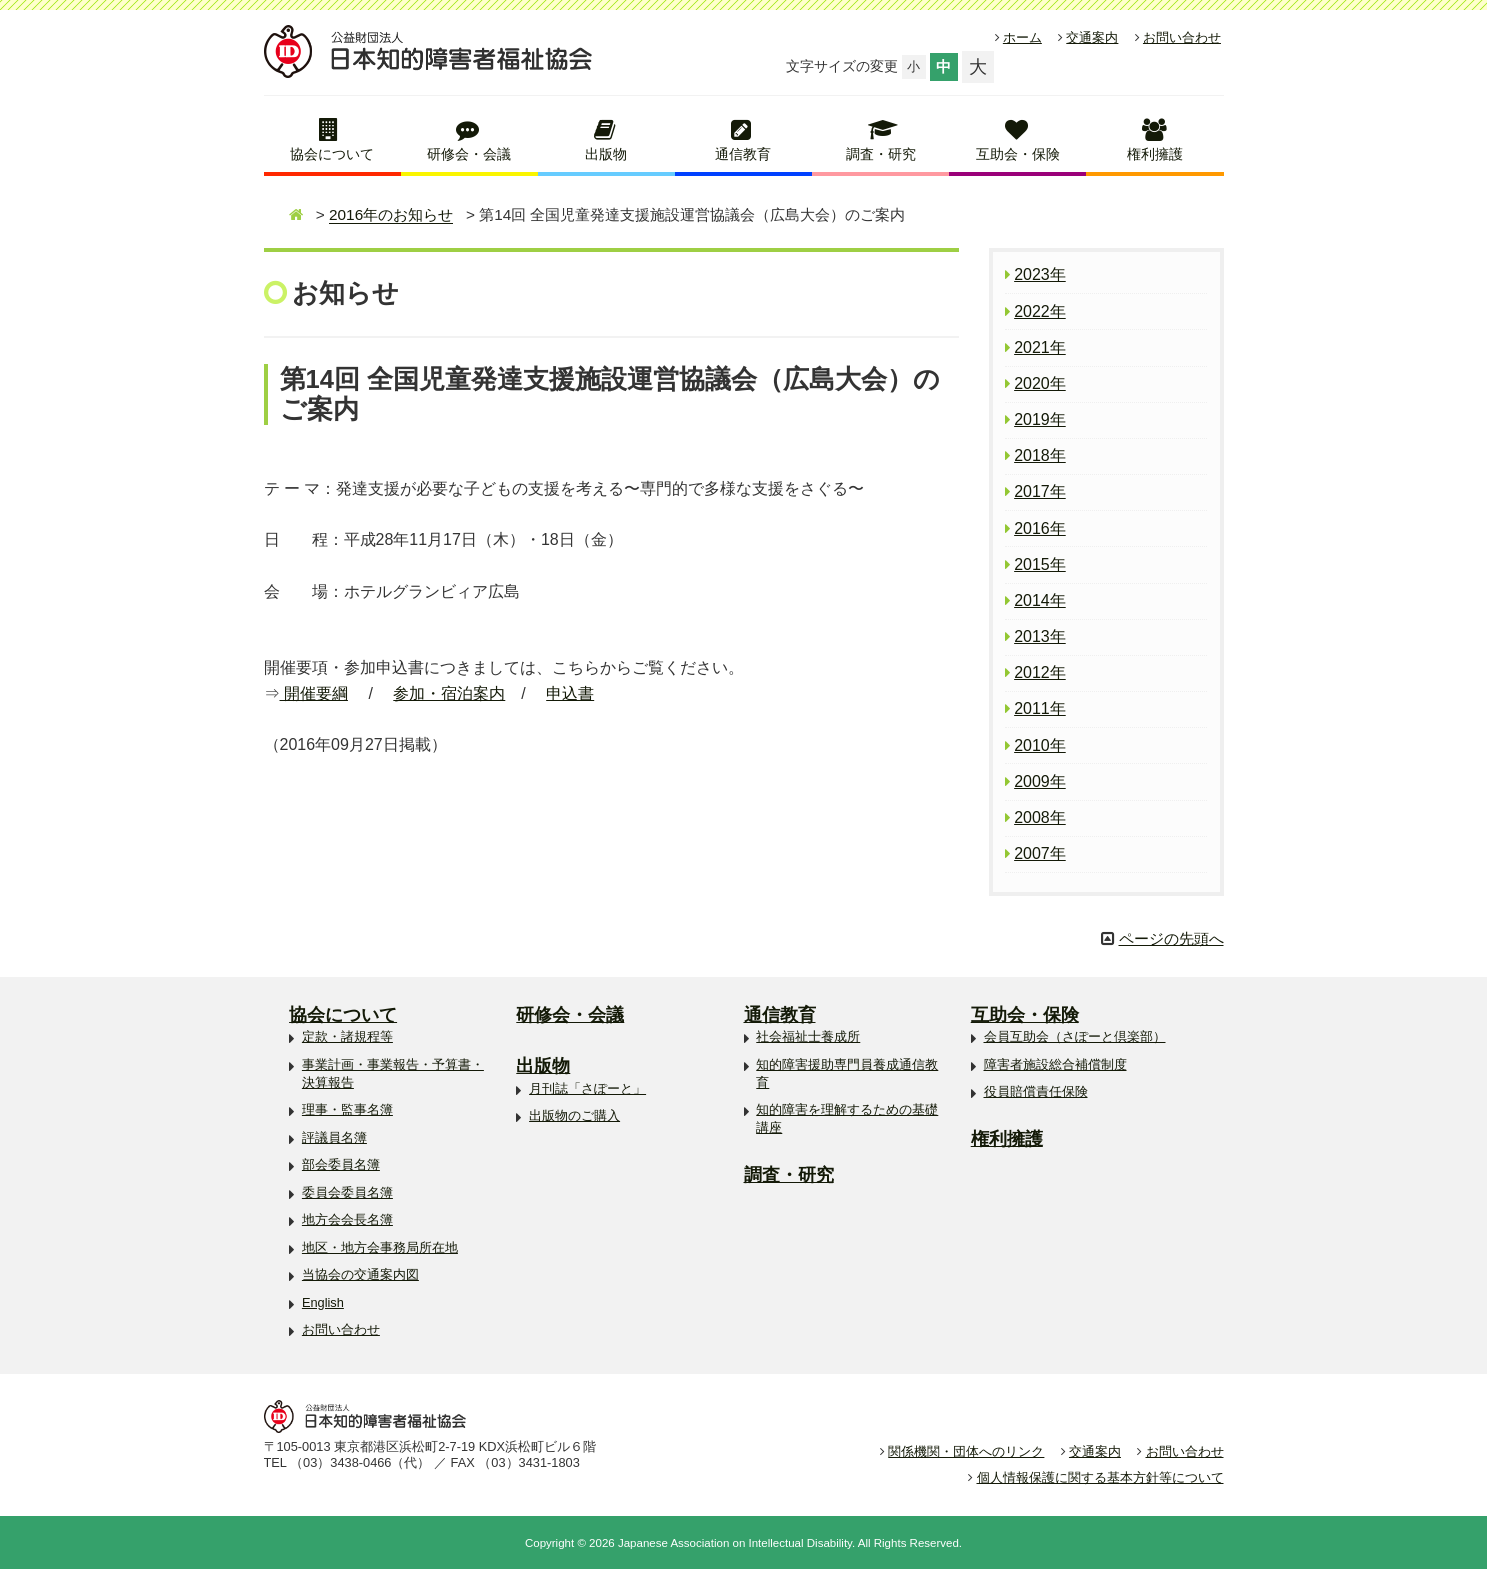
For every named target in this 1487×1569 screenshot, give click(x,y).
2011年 (1040, 708)
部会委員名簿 (341, 1164)
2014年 (1040, 600)
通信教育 (743, 154)
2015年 (1040, 564)
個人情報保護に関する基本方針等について (1100, 1477)
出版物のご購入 (574, 1115)
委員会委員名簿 (347, 1192)
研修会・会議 (469, 154)
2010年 (1040, 745)
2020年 (1040, 383)
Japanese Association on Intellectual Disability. (736, 1543)
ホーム (1022, 37)
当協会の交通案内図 (360, 1274)
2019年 (1040, 419)
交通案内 (1092, 37)
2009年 (1040, 781)
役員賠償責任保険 (1036, 1091)
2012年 (1040, 672)
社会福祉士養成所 (808, 1036)
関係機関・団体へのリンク (966, 1451)
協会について (332, 154)
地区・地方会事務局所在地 (380, 1247)
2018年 (1040, 455)
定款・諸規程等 (347, 1036)
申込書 (570, 693)
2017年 (1040, 491)
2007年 (1040, 853)
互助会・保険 (1018, 154)
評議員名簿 (334, 1137)
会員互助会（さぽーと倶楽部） (1075, 1036)
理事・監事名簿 (347, 1109)
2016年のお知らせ (391, 214)
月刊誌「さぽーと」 (587, 1088)
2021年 (1040, 347)
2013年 (1040, 636)
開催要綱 (314, 693)
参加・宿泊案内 (449, 693)
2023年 (1040, 274)
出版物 (606, 154)
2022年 (1040, 311)
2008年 (1040, 817)
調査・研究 (881, 154)
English (323, 1302)
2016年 (1040, 528)
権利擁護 (1155, 154)
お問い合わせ (1182, 37)
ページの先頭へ (1171, 938)
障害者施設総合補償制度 (1055, 1064)
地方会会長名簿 (347, 1219)
